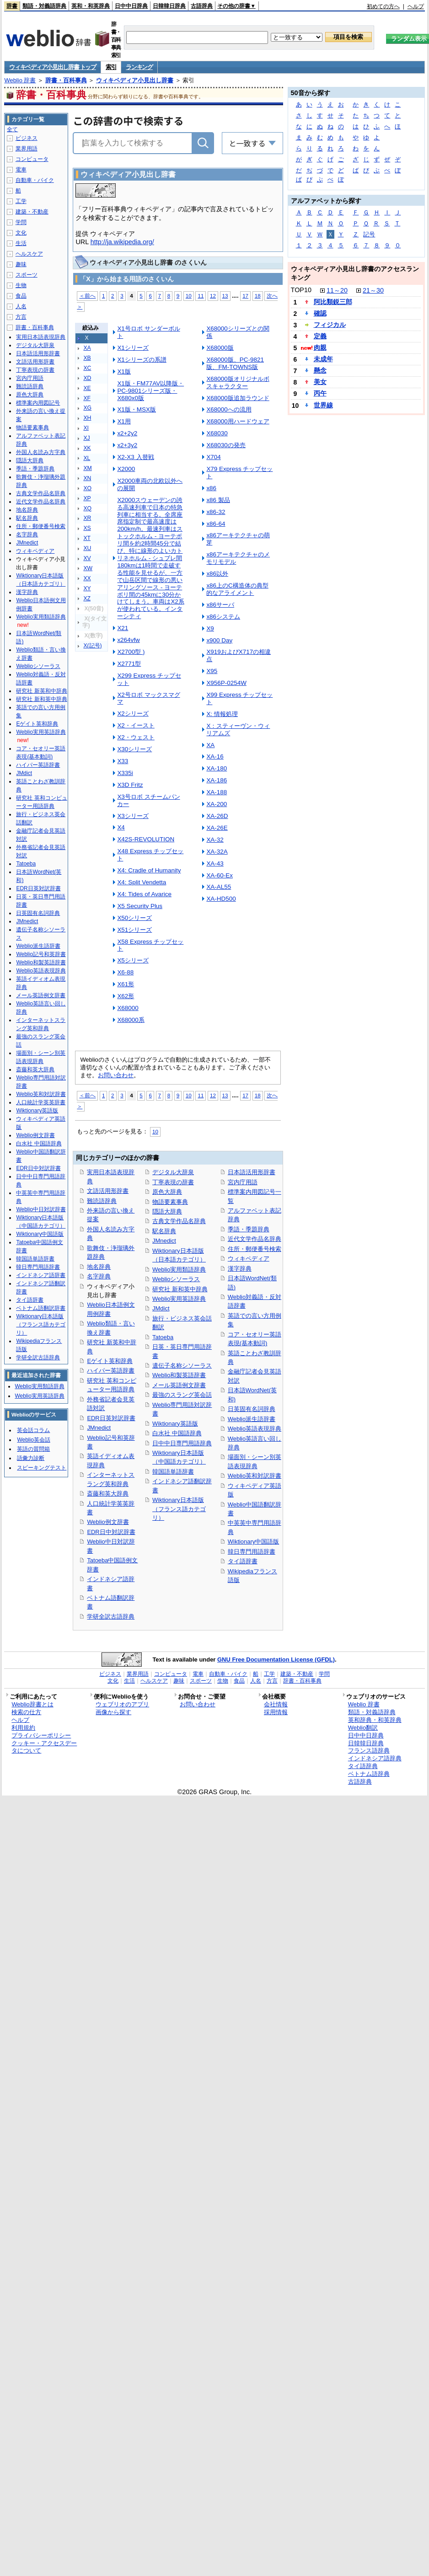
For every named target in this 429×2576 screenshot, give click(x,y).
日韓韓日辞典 (169, 6)
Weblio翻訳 (363, 1727)
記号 (369, 234)
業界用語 (27, 148)
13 (225, 296)
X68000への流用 (228, 409)
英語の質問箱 (33, 1449)
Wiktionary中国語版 (253, 1541)
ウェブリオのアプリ (122, 1704)
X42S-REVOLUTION (145, 839)
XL (86, 458)
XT (87, 538)
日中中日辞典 (131, 6)
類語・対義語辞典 (44, 6)
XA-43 (214, 863)
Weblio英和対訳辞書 (254, 1475)
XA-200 (216, 804)
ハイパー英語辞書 (110, 1370)
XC (87, 368)
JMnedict (99, 1427)
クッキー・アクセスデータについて (44, 1747)
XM (87, 468)
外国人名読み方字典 (40, 452)
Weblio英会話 (33, 1440)
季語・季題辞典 (248, 1229)
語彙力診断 (30, 1458)
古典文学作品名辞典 (179, 1221)
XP (87, 498)
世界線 (323, 405)
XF (87, 398)
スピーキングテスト (41, 1467)
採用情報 (276, 1712)
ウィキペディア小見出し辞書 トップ (52, 67)
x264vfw (128, 639)
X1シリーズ (132, 347)
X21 (122, 628)
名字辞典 (99, 1276)
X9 (210, 628)
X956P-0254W (226, 682)
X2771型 (129, 663)
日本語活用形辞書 (251, 1172)
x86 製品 (218, 500)
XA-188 (216, 792)
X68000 (127, 1008)
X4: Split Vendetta (141, 882)
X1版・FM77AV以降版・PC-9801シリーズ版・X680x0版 (150, 390)
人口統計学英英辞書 (40, 1102)
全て (12, 129)
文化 (21, 233)
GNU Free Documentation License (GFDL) (276, 1659)
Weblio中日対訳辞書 (40, 1209)
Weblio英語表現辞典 (254, 1428)
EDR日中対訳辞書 (111, 1531)
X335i (125, 773)
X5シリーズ (132, 960)
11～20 (337, 290)
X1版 (123, 371)
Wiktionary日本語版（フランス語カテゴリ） (179, 1508)
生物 (21, 285)
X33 (122, 761)
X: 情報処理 (221, 714)
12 (213, 296)
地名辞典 (99, 1266)
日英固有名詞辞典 (251, 1409)
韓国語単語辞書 (173, 1471)
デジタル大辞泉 (173, 1172)
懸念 (320, 370)
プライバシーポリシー (41, 1735)
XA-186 (216, 780)
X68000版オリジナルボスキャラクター (237, 382)
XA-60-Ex (219, 875)
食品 (21, 296)
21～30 (373, 290)
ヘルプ (416, 6)
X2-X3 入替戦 (135, 457)
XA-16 (214, 756)
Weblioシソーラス (176, 1279)
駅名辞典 (164, 1231)
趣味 (21, 264)
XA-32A (216, 851)
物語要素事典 (170, 1201)
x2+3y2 (127, 445)
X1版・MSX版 (136, 409)
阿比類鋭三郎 (333, 301)
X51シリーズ (134, 929)
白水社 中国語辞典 (177, 1433)
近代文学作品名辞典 (254, 1238)
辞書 (11, 6)
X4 (120, 827)
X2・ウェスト (135, 737)
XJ (86, 438)
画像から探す (113, 1712)
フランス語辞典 (369, 1750)
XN (87, 478)
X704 (213, 457)
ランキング (139, 67)
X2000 (126, 468)
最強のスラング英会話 (182, 1394)
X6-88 (125, 972)
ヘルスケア (29, 254)
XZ (87, 598)
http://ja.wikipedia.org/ (122, 242)
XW (87, 568)
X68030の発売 (225, 445)
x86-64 (215, 523)
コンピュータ (32, 159)
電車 (21, 169)
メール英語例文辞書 (179, 1385)
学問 (21, 222)
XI (86, 428)
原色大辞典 (167, 1191)
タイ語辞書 (242, 1561)
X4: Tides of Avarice (144, 894)
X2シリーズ (132, 713)
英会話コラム (33, 1430)
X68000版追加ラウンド (237, 398)
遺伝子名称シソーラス (182, 1365)
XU (87, 548)
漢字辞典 (240, 1268)
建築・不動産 (32, 211)
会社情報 (276, 1704)
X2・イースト (135, 725)
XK (87, 448)
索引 (111, 67)
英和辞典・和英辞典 (375, 1719)
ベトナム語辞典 (369, 1773)
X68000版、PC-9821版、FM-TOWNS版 (234, 363)
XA (87, 348)
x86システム (223, 616)
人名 (21, 306)
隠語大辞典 (167, 1211)
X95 (211, 671)
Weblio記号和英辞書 (40, 954)
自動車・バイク (35, 180)
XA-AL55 (218, 886)
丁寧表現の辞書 (173, 1182)
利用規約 (23, 1727)
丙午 (320, 393)
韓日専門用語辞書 (251, 1551)
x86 (211, 488)
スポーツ (27, 275)
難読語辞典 (102, 1200)
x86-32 (215, 511)
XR (87, 518)
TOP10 (301, 290)
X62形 (125, 996)
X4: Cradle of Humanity (149, 870)
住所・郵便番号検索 (254, 1248)
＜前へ (87, 296)
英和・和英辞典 (90, 6)
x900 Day (219, 640)
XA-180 (216, 768)
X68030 (216, 433)
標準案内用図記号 (38, 403)
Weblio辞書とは (32, 1704)
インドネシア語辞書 (40, 1275)
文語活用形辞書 (108, 1190)
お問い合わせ (116, 1075)
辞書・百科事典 (66, 80)
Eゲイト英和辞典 (110, 1360)
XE (87, 388)
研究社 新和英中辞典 (180, 1289)
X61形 (125, 984)
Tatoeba (162, 1337)
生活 (21, 243)
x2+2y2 (127, 433)
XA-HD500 (221, 898)
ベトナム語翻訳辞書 (40, 1308)
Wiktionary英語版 (175, 1423)
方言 (21, 317)
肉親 (320, 347)
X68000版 (219, 347)
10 (189, 296)
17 (245, 296)
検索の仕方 (26, 1712)
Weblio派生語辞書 (251, 1419)
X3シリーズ (132, 815)
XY (87, 588)
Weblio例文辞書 (108, 1521)
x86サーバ (220, 604)
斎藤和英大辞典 (108, 1493)
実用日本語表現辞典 (40, 337)
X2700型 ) (131, 651)
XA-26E (216, 827)
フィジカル (330, 324)
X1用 (123, 421)
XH (87, 418)
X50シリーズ (134, 917)
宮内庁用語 (242, 1182)
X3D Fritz (130, 784)
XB (87, 358)
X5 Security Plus (139, 906)
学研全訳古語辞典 (110, 1616)
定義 (320, 336)
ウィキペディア (248, 1258)
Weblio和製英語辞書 (179, 1375)
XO (87, 488)
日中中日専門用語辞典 (182, 1443)
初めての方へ (383, 6)
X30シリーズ (134, 749)
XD (87, 378)
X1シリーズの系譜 (141, 359)
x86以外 (217, 573)
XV (87, 558)
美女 (320, 381)
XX (87, 578)
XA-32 (214, 839)
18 (258, 296)
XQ (87, 508)
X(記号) (92, 645)
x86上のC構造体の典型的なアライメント (237, 589)
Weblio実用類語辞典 (179, 1269)
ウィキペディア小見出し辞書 (134, 80)
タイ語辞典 (363, 1766)
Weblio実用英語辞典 (179, 1298)
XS (87, 528)
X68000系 (130, 1019)
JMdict (160, 1308)
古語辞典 (202, 6)
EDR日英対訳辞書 (111, 1418)
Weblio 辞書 (20, 80)
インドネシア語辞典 (375, 1758)
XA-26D (217, 815)
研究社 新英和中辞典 (41, 691)
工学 (21, 201)
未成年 (323, 359)
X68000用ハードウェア (237, 421)
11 (201, 296)
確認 (320, 313)
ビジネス (27, 138)
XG (87, 408)
